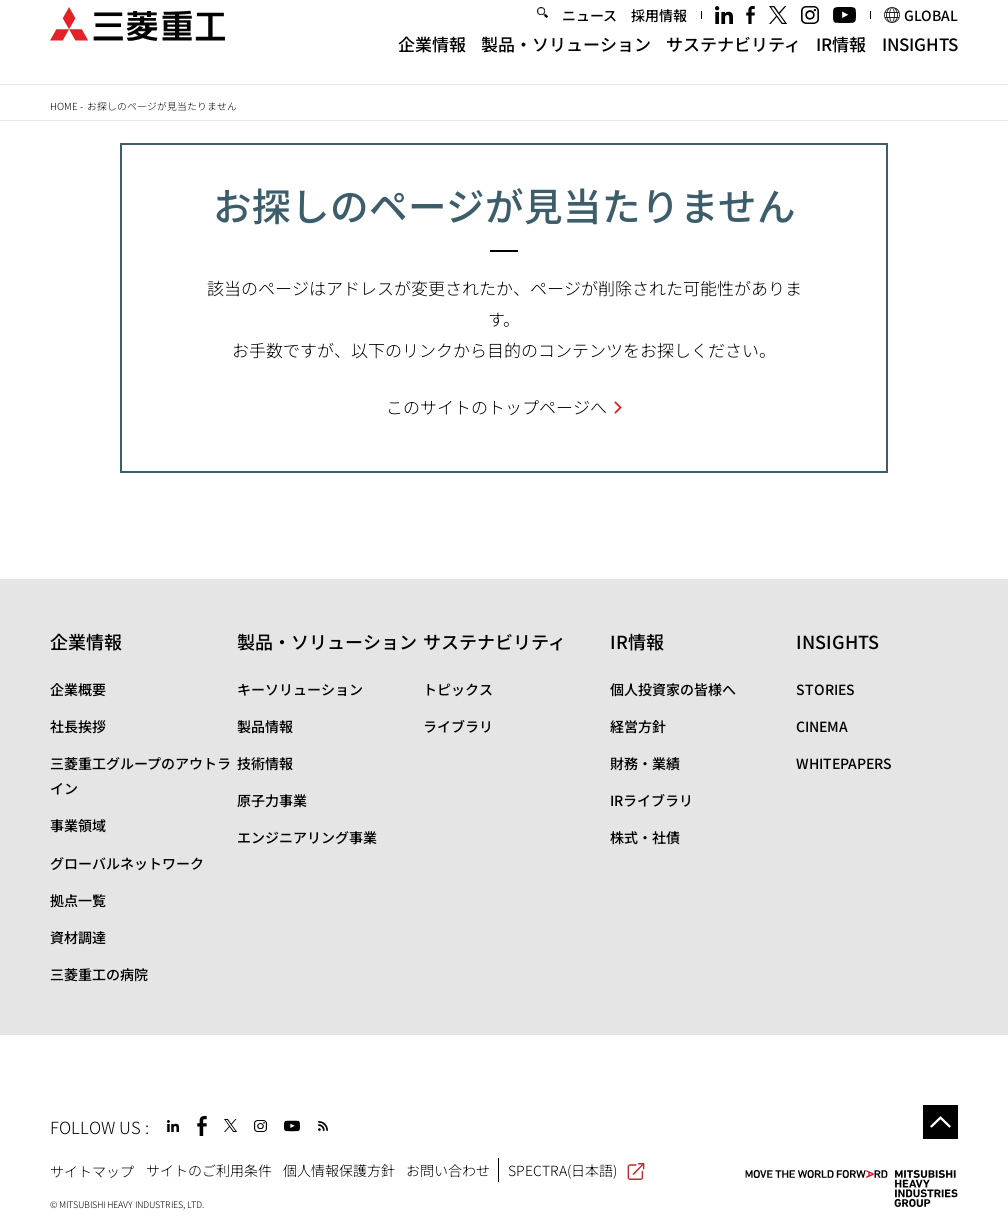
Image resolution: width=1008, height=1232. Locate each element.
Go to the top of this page (941, 1122)
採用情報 (659, 34)
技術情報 (265, 763)
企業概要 (78, 689)
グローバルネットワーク (127, 863)
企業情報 (432, 61)
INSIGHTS (920, 61)
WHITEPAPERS (844, 763)
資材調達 (78, 937)
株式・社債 (645, 837)
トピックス (458, 689)
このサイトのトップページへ (496, 406)
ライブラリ (458, 726)
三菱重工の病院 (99, 974)
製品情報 (265, 726)
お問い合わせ (448, 1170)
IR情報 (841, 61)
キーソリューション (300, 689)
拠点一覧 (78, 900)
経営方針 (638, 726)
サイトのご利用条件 (209, 1170)
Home (64, 106)
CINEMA (822, 726)
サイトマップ (92, 1170)
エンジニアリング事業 (307, 837)
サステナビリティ (733, 61)
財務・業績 (645, 763)
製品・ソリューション (566, 61)
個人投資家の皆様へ (673, 689)
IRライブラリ (651, 800)
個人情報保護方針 (339, 1170)
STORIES (825, 689)
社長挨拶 (78, 726)
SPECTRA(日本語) (576, 1170)
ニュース (589, 34)
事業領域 (78, 825)
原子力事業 (272, 800)
